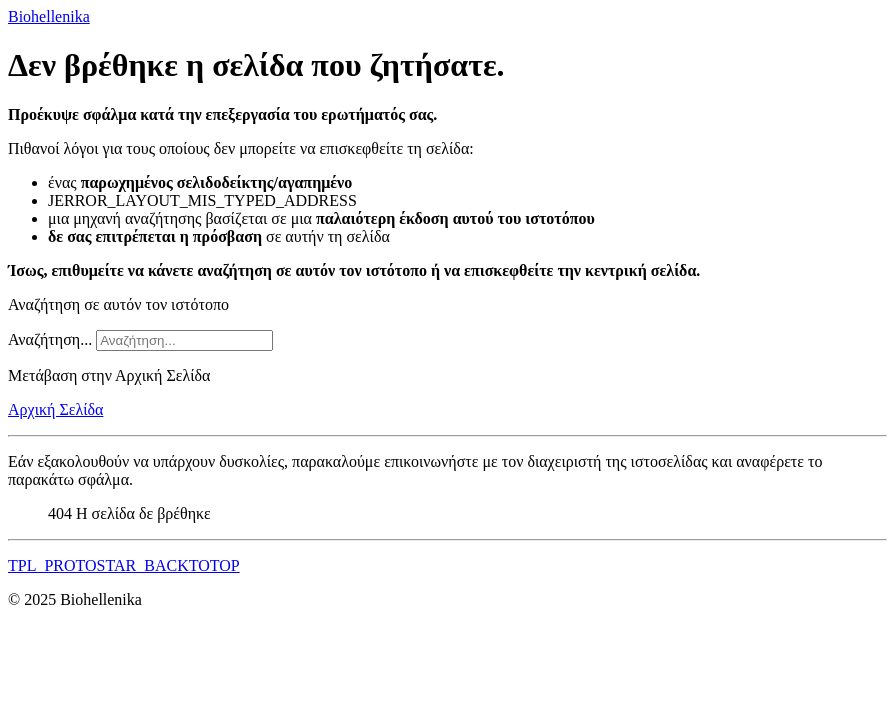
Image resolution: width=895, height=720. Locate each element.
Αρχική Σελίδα (55, 409)
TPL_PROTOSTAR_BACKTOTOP (124, 565)
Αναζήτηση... (50, 339)
